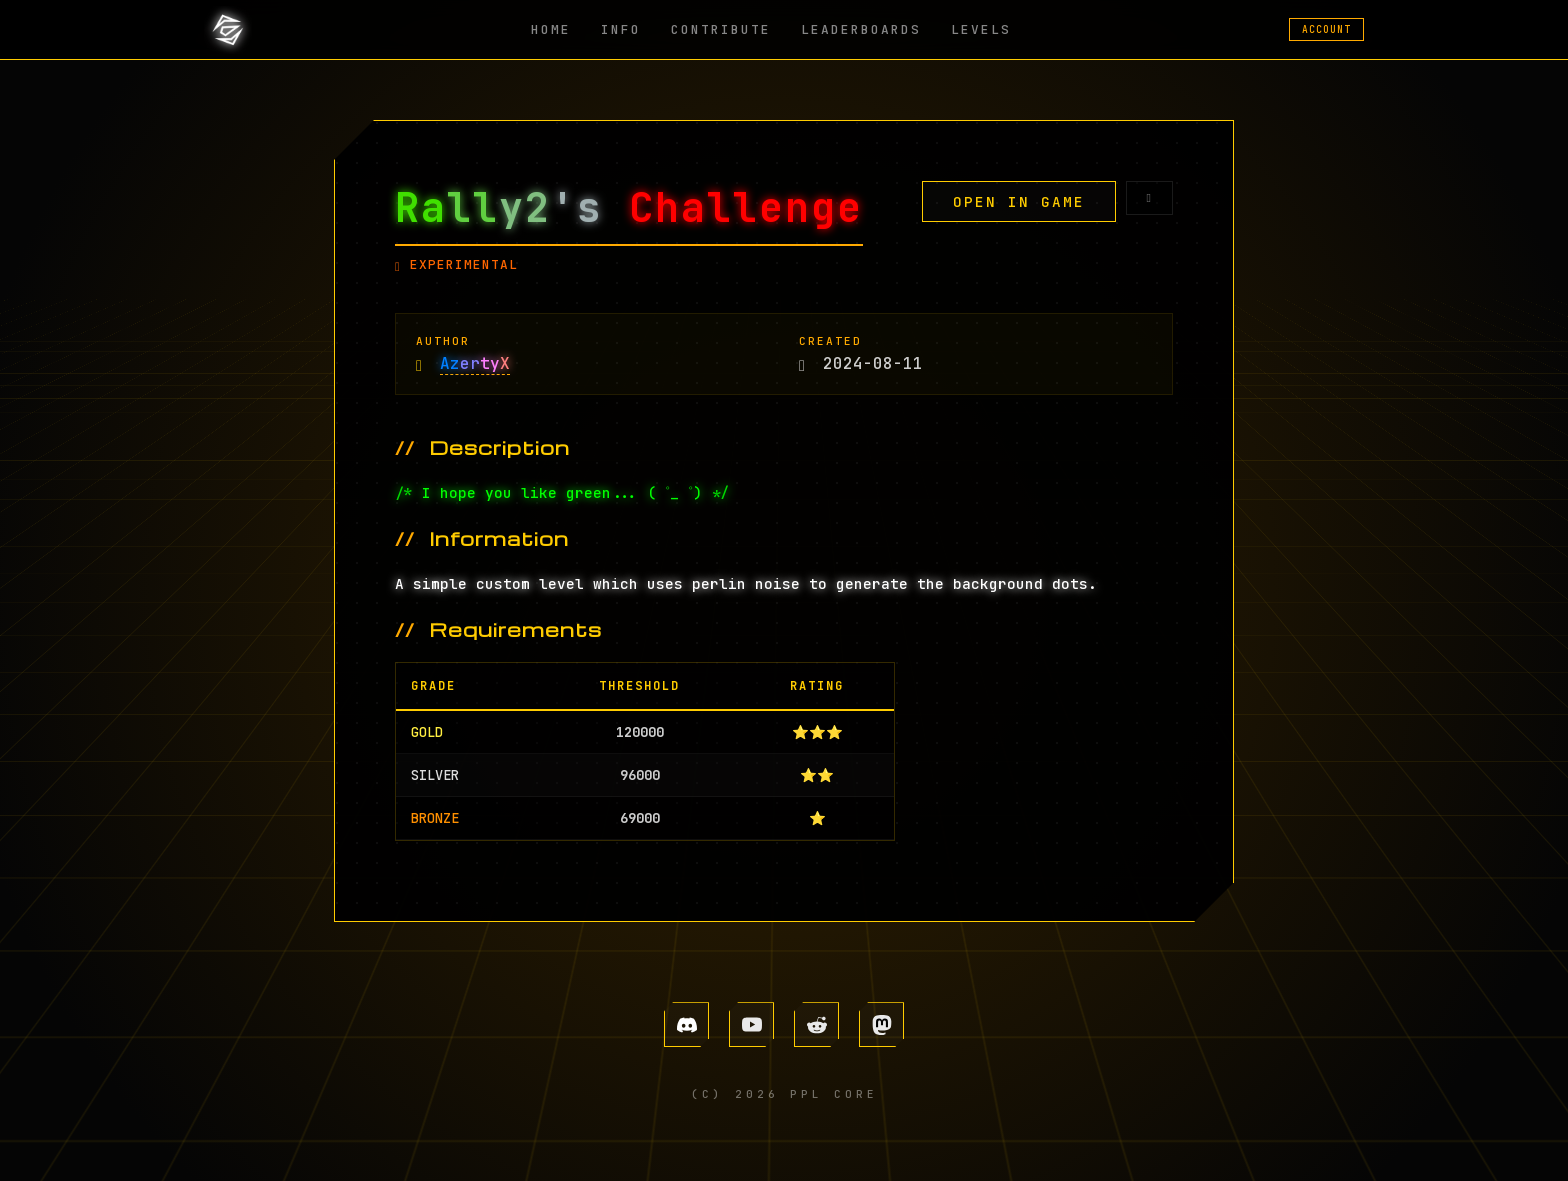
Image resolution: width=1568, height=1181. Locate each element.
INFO (621, 29)
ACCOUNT (1326, 29)
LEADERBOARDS (861, 29)
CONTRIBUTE (721, 29)
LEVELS (981, 29)
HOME (551, 29)
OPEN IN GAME (1019, 201)
